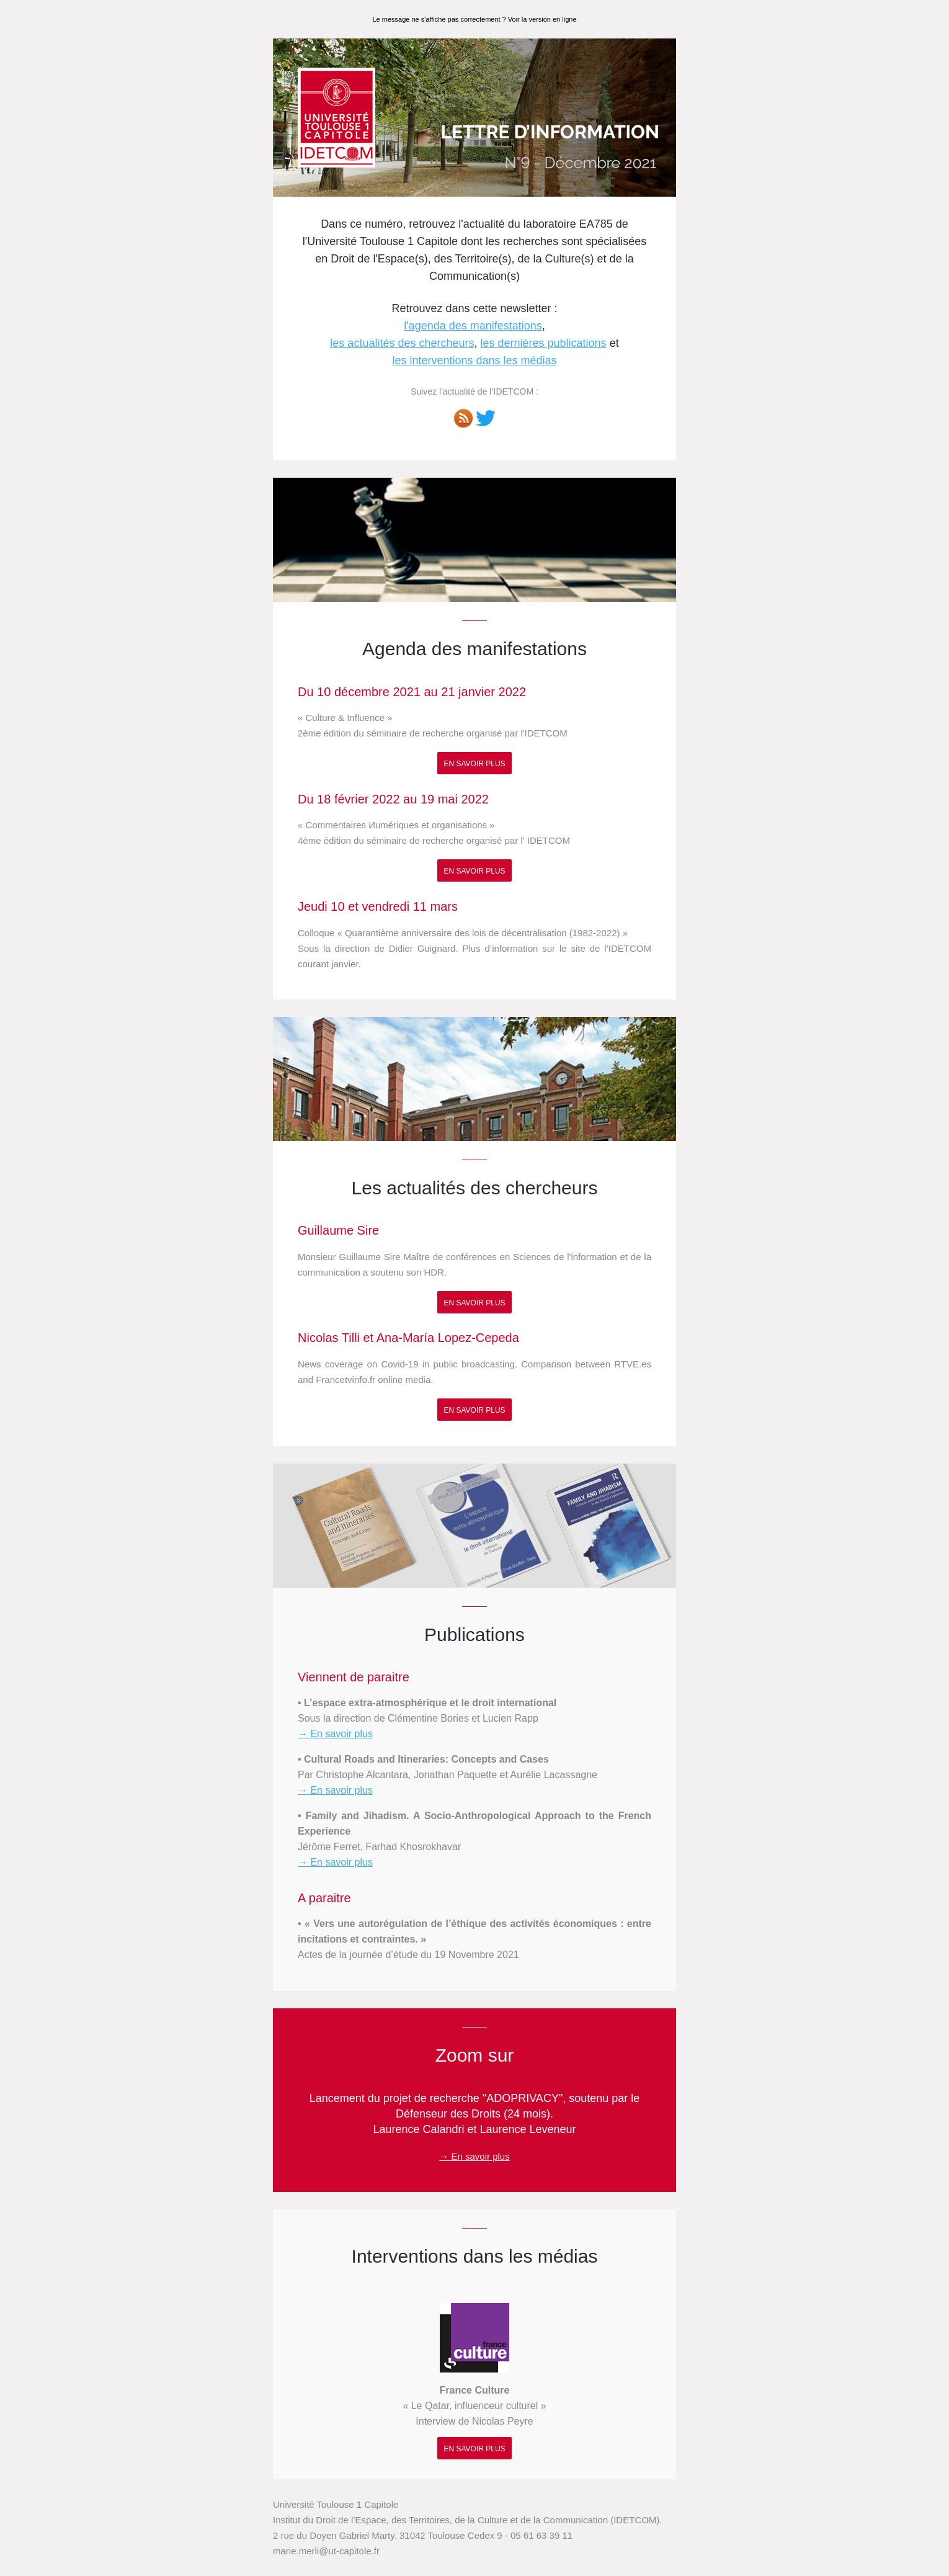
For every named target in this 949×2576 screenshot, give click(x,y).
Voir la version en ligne (542, 19)
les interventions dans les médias (474, 360)
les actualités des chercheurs (402, 343)
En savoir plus (474, 763)
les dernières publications (544, 343)
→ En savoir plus (335, 1734)
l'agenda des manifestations (473, 326)
